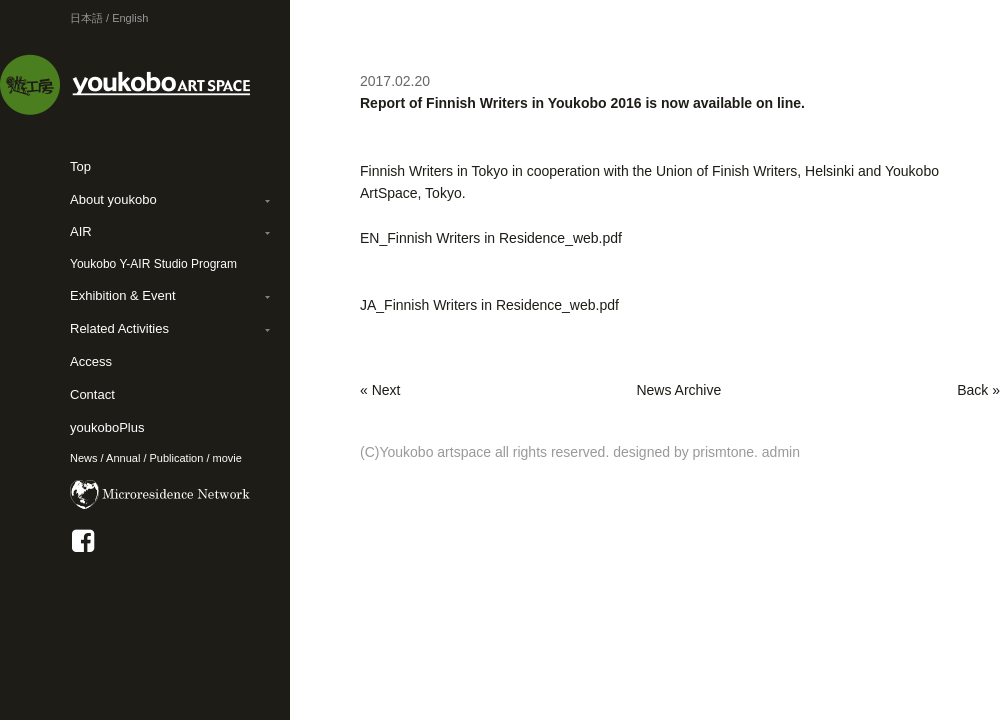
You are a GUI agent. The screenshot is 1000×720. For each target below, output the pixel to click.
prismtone (723, 452)
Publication (177, 458)
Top (80, 166)
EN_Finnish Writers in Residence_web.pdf (491, 238)
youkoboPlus (107, 427)
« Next (380, 390)
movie (227, 458)
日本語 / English (109, 18)
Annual (123, 458)
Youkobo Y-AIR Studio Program (153, 264)
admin (781, 452)
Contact (92, 394)
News (84, 458)
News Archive (678, 390)
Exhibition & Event (123, 295)
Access (91, 361)
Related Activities (119, 328)
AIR (81, 231)
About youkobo (113, 199)
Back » (978, 390)
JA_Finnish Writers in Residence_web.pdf (489, 305)
